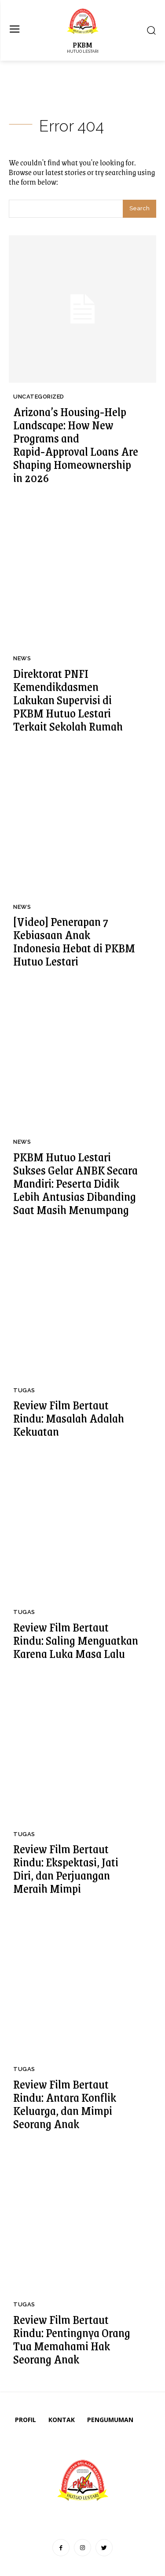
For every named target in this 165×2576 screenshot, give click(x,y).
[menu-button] (14, 30)
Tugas (24, 1390)
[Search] (139, 209)
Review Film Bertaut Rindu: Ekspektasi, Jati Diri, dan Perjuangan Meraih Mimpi (65, 1868)
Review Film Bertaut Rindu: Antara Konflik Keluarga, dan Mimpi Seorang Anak (64, 2103)
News (22, 658)
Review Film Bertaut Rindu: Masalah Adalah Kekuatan (68, 1418)
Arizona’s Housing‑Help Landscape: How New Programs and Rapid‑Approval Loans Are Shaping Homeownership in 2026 (75, 444)
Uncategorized (38, 396)
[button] (151, 30)
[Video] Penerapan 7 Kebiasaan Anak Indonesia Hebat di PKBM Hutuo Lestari (74, 940)
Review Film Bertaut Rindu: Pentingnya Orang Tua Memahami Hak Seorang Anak (71, 2338)
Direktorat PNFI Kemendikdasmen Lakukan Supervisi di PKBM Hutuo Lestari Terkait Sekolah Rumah (68, 699)
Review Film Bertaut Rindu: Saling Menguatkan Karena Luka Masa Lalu (75, 1640)
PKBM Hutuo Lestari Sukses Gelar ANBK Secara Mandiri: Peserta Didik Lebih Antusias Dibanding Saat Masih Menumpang (75, 1183)
